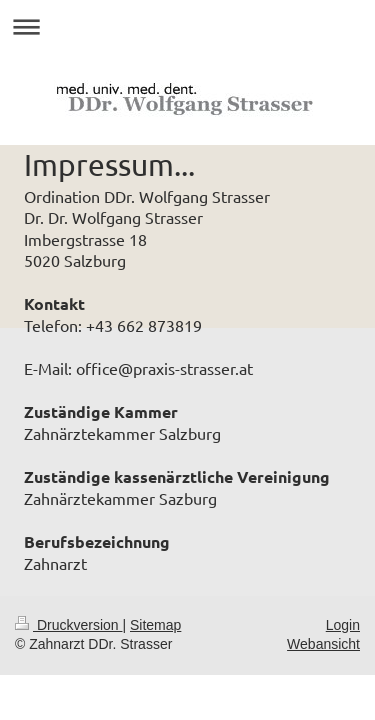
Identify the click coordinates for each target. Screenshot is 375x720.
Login (343, 625)
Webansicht (323, 644)
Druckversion (68, 625)
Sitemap (155, 625)
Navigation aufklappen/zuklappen (187, 26)
